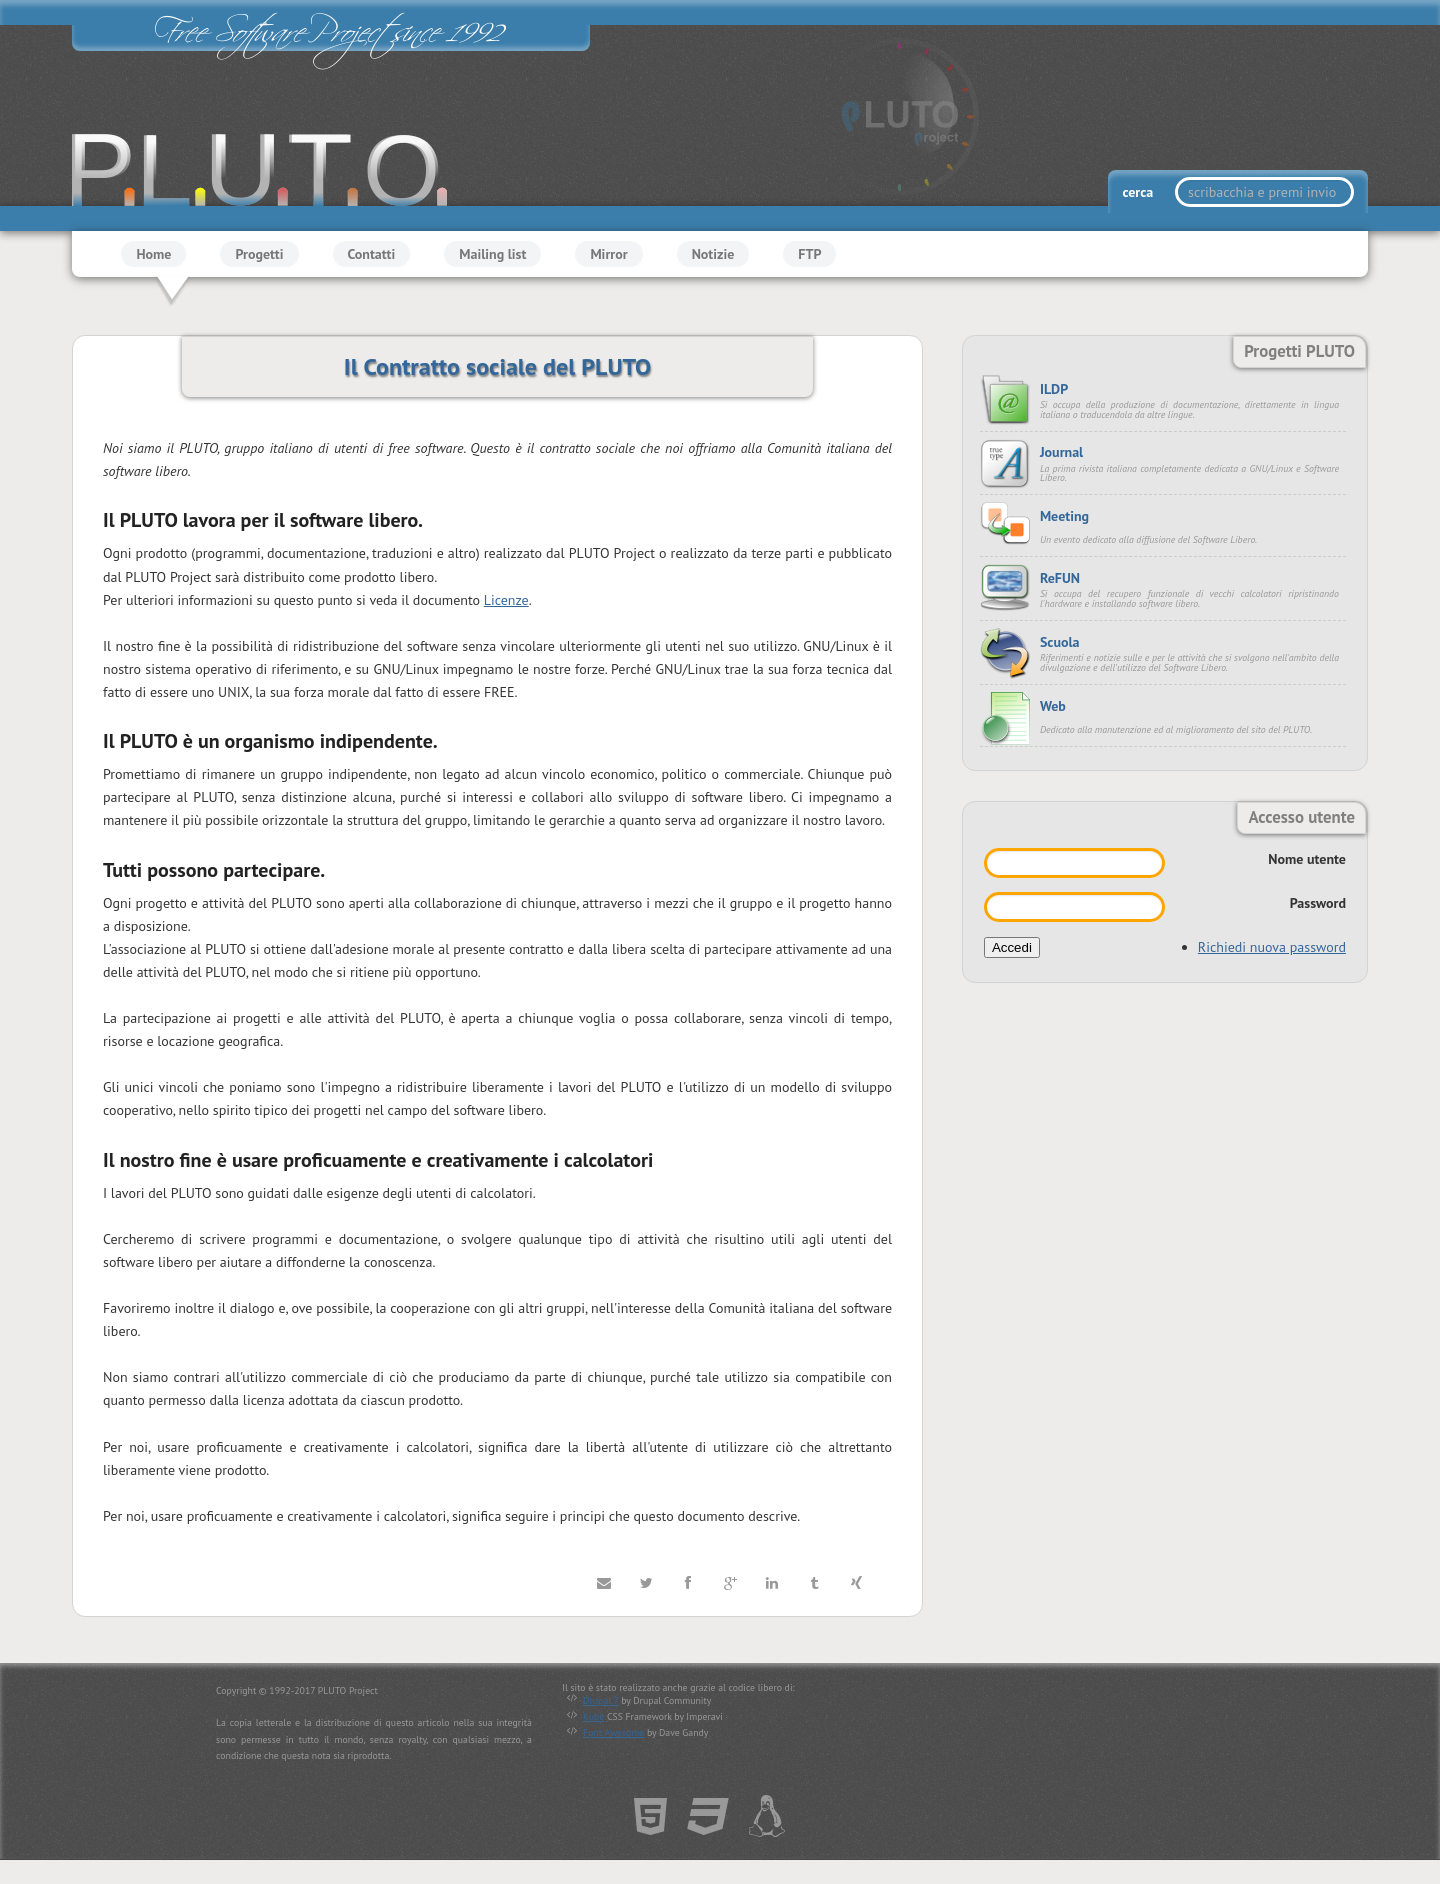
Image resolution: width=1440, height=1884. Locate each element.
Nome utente (1307, 859)
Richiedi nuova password (1272, 947)
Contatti (372, 254)
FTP (809, 254)
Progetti (259, 254)
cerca (1139, 192)
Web (1053, 706)
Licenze (506, 600)
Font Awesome (613, 1732)
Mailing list (492, 254)
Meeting (1064, 516)
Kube (593, 1716)
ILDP (1054, 389)
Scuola (1060, 642)
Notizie (713, 254)
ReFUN (1060, 578)
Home (153, 254)
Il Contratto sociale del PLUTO (497, 366)
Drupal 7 (600, 1700)
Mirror (608, 254)
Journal (1061, 452)
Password (1318, 903)
